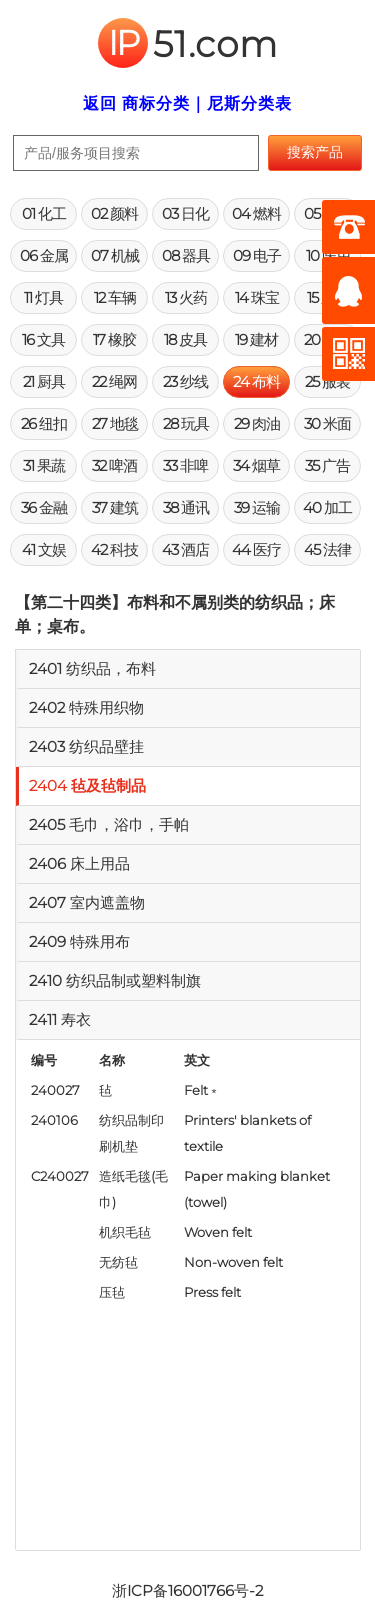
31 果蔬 (44, 465)
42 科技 (114, 549)
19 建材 (256, 339)
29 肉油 (257, 423)
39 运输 (257, 507)
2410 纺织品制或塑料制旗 (115, 980)
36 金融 (44, 507)
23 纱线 (185, 381)
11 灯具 (43, 297)
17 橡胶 (114, 339)
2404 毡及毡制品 (87, 785)
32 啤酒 (114, 465)
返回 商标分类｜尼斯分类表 (187, 103)
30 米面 (327, 423)
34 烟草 (256, 465)
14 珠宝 (257, 297)
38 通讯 (186, 507)
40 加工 (327, 507)
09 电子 (257, 255)
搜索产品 (315, 152)
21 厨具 (44, 381)
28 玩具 (186, 423)
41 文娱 (44, 549)
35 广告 (327, 465)
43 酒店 (185, 549)
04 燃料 (256, 213)
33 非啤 (185, 465)
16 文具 (43, 339)
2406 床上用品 (79, 863)
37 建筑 (115, 507)
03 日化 (185, 213)
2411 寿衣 (60, 1019)
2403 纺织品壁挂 (86, 746)
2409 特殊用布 (79, 941)
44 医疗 (256, 549)
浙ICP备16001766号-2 (187, 1590)
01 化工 (44, 213)
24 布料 (256, 381)
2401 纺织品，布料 (92, 668)
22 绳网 (114, 381)
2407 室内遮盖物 (87, 902)
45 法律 (327, 549)
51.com (188, 44)
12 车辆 (115, 297)
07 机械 (115, 255)
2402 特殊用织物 (86, 707)
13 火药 (186, 297)
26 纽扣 (44, 423)
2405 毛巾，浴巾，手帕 (109, 824)
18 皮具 (185, 339)
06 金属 (44, 255)
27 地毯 (115, 423)
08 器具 (186, 255)
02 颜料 (114, 213)
